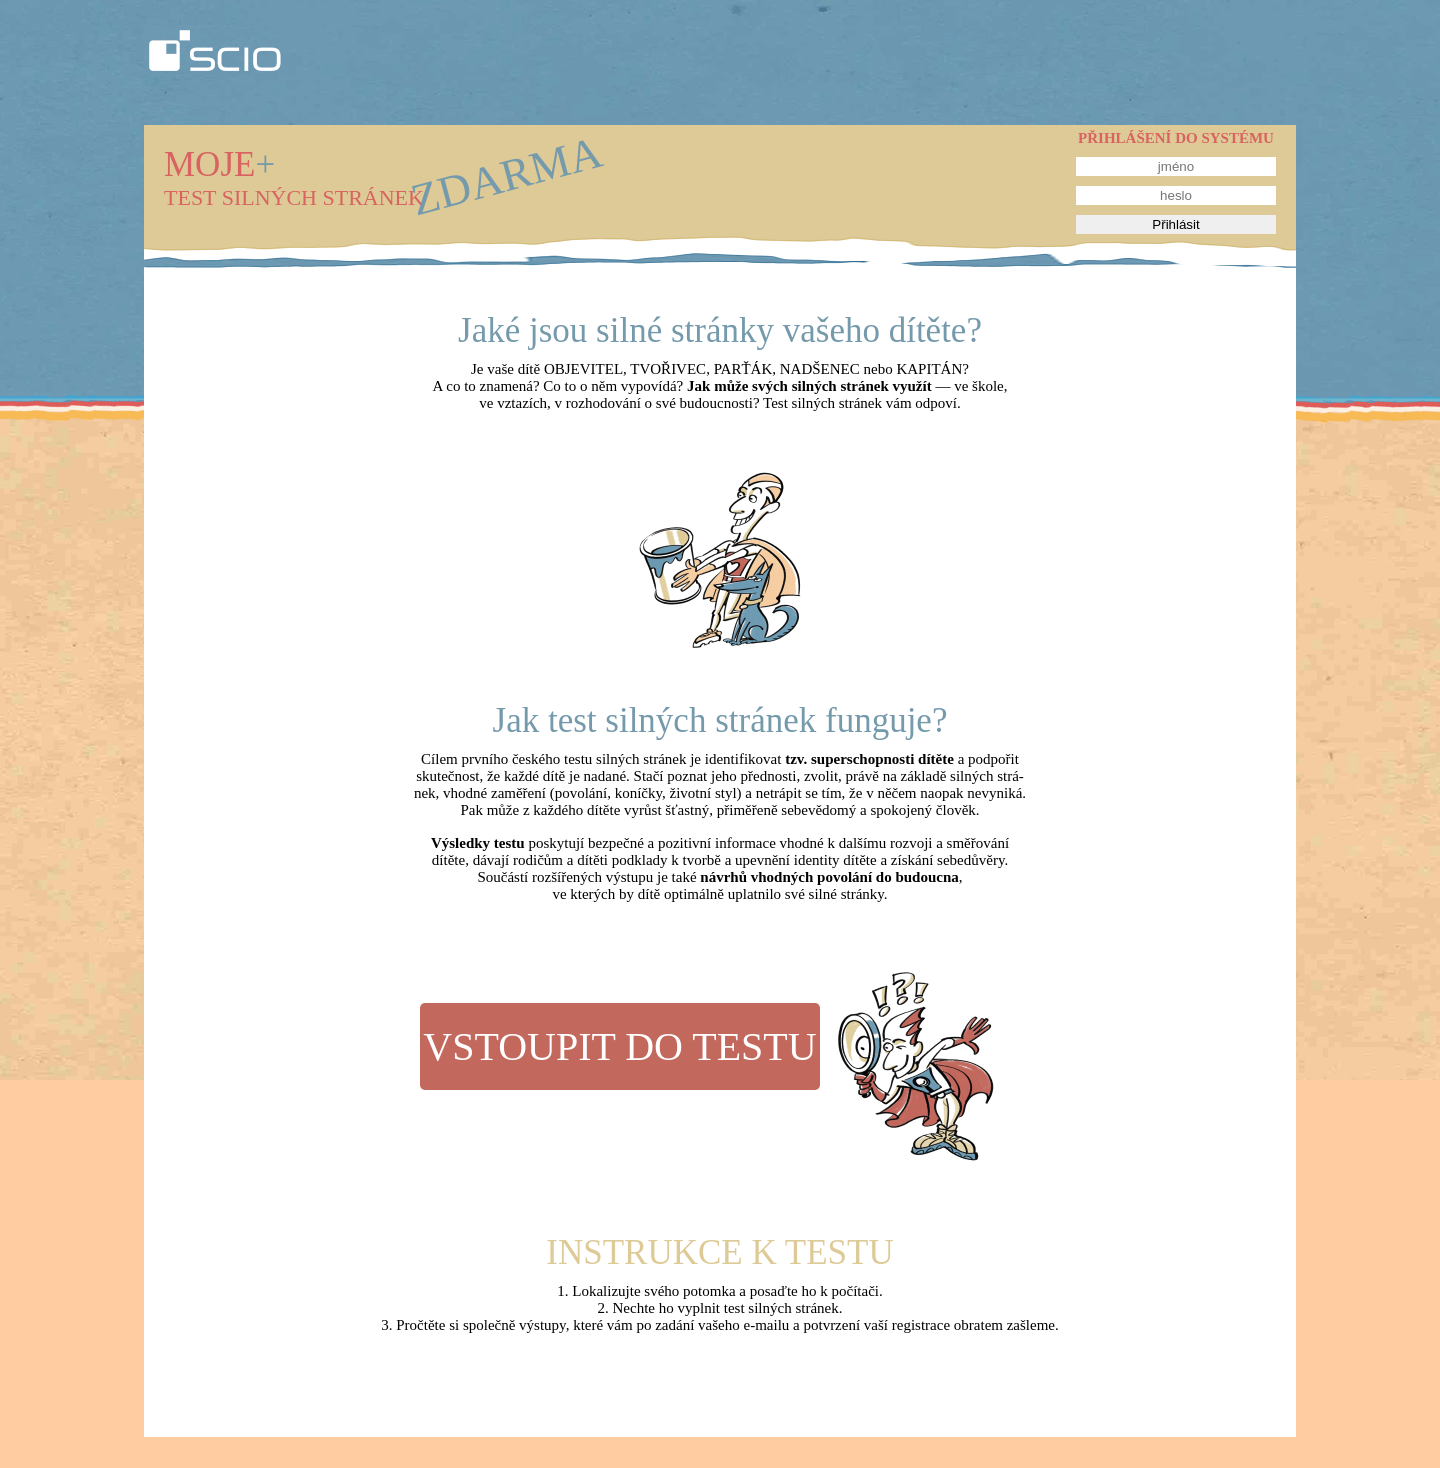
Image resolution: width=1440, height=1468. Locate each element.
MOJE (219, 164)
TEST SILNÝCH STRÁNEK (294, 197)
